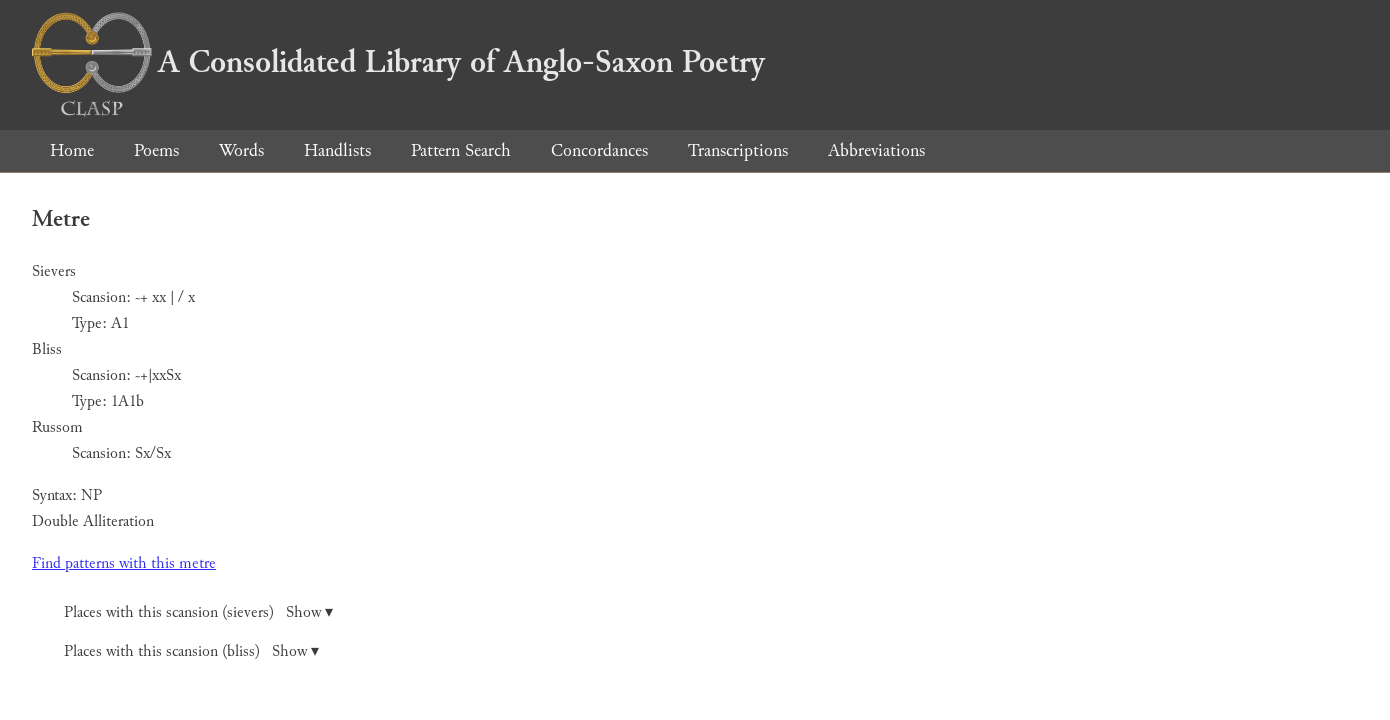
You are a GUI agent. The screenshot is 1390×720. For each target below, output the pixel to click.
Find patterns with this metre (124, 563)
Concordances (599, 150)
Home (72, 150)
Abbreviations (876, 150)
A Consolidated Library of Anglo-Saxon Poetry (398, 62)
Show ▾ (309, 612)
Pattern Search (461, 150)
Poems (156, 150)
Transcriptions (738, 150)
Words (241, 150)
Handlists (337, 150)
